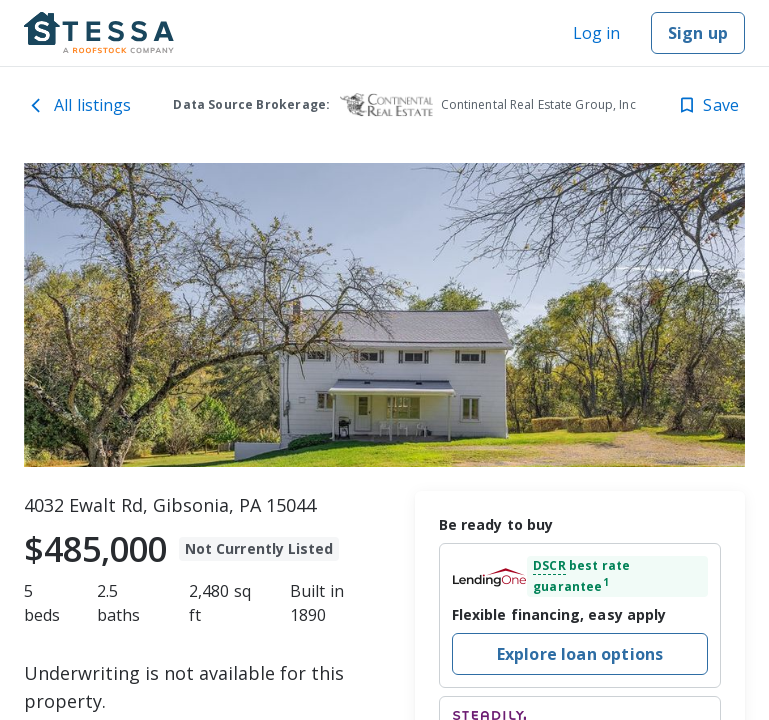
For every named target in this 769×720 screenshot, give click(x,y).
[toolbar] (384, 315)
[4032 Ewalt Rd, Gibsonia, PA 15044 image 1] (384, 315)
